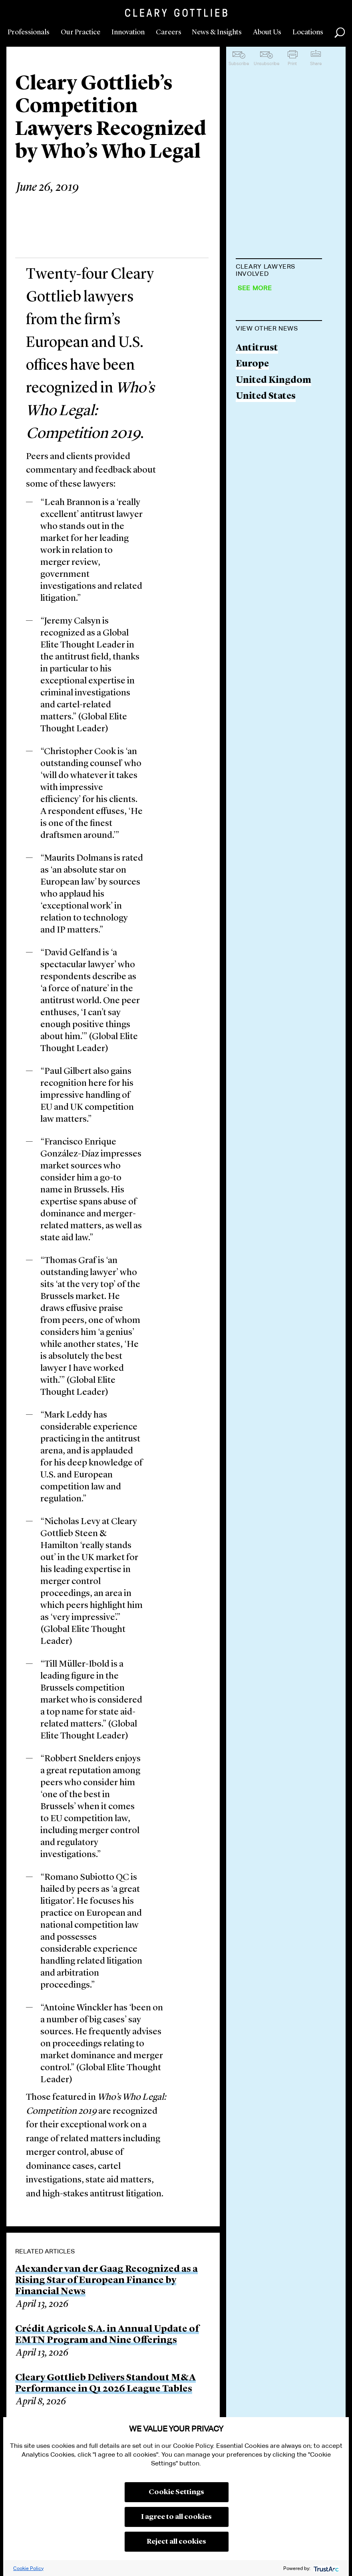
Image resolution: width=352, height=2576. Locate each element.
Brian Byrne (262, 354)
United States (266, 587)
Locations (307, 32)
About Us (267, 32)
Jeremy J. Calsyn (271, 399)
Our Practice (80, 32)
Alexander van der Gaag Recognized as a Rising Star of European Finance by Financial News (106, 2281)
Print (292, 63)
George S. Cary (268, 430)
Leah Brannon (267, 324)
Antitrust (257, 539)
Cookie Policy (28, 2568)
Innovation (128, 32)
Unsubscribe (266, 63)
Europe (252, 555)
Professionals (29, 32)
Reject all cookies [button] (176, 2541)
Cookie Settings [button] (176, 2492)
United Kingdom (273, 571)
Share (316, 63)
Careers (168, 32)
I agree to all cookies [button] (176, 2517)
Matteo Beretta (269, 293)
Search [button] (339, 33)
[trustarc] (325, 2568)
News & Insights (217, 32)
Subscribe (239, 63)
